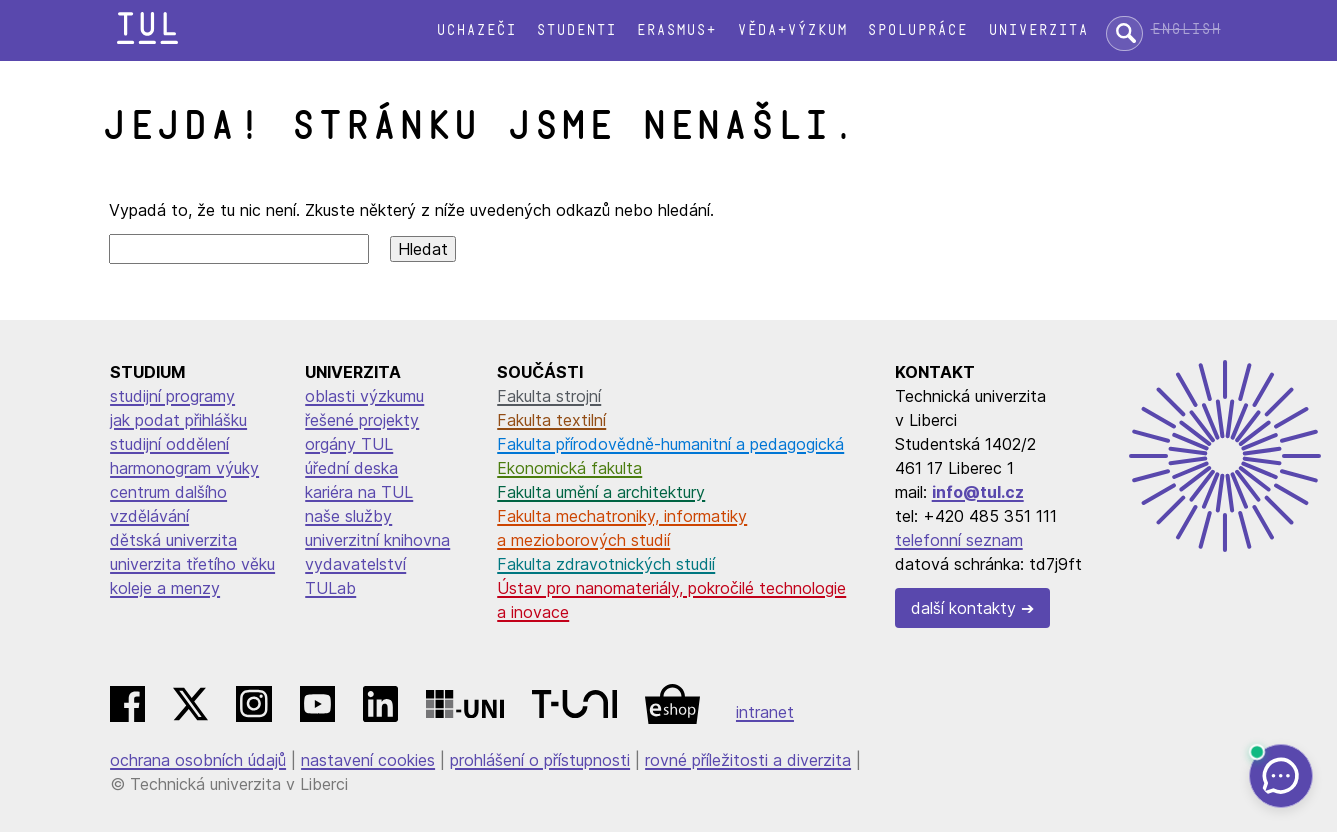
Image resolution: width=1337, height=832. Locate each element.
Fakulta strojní (549, 396)
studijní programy (172, 396)
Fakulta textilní (551, 420)
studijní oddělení (169, 444)
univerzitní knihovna (377, 540)
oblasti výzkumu (364, 396)
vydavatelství (355, 564)
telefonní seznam (959, 540)
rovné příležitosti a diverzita (748, 760)
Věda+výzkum (792, 30)
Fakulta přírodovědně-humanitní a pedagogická (670, 444)
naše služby (348, 516)
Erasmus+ (676, 30)
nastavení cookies (368, 760)
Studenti (576, 30)
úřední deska (351, 468)
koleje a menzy (165, 588)
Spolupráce (917, 30)
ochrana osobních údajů (198, 760)
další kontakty (963, 608)
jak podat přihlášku (178, 420)
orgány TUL (349, 444)
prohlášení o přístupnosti (540, 760)
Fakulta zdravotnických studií (606, 564)
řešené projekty (362, 420)
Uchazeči (476, 30)
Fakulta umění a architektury (601, 492)
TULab (330, 588)
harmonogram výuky (184, 468)
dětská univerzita (173, 540)
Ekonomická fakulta (569, 468)
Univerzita (1038, 30)
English (1186, 29)
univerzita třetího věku (192, 564)
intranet (765, 712)
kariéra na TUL (359, 492)
